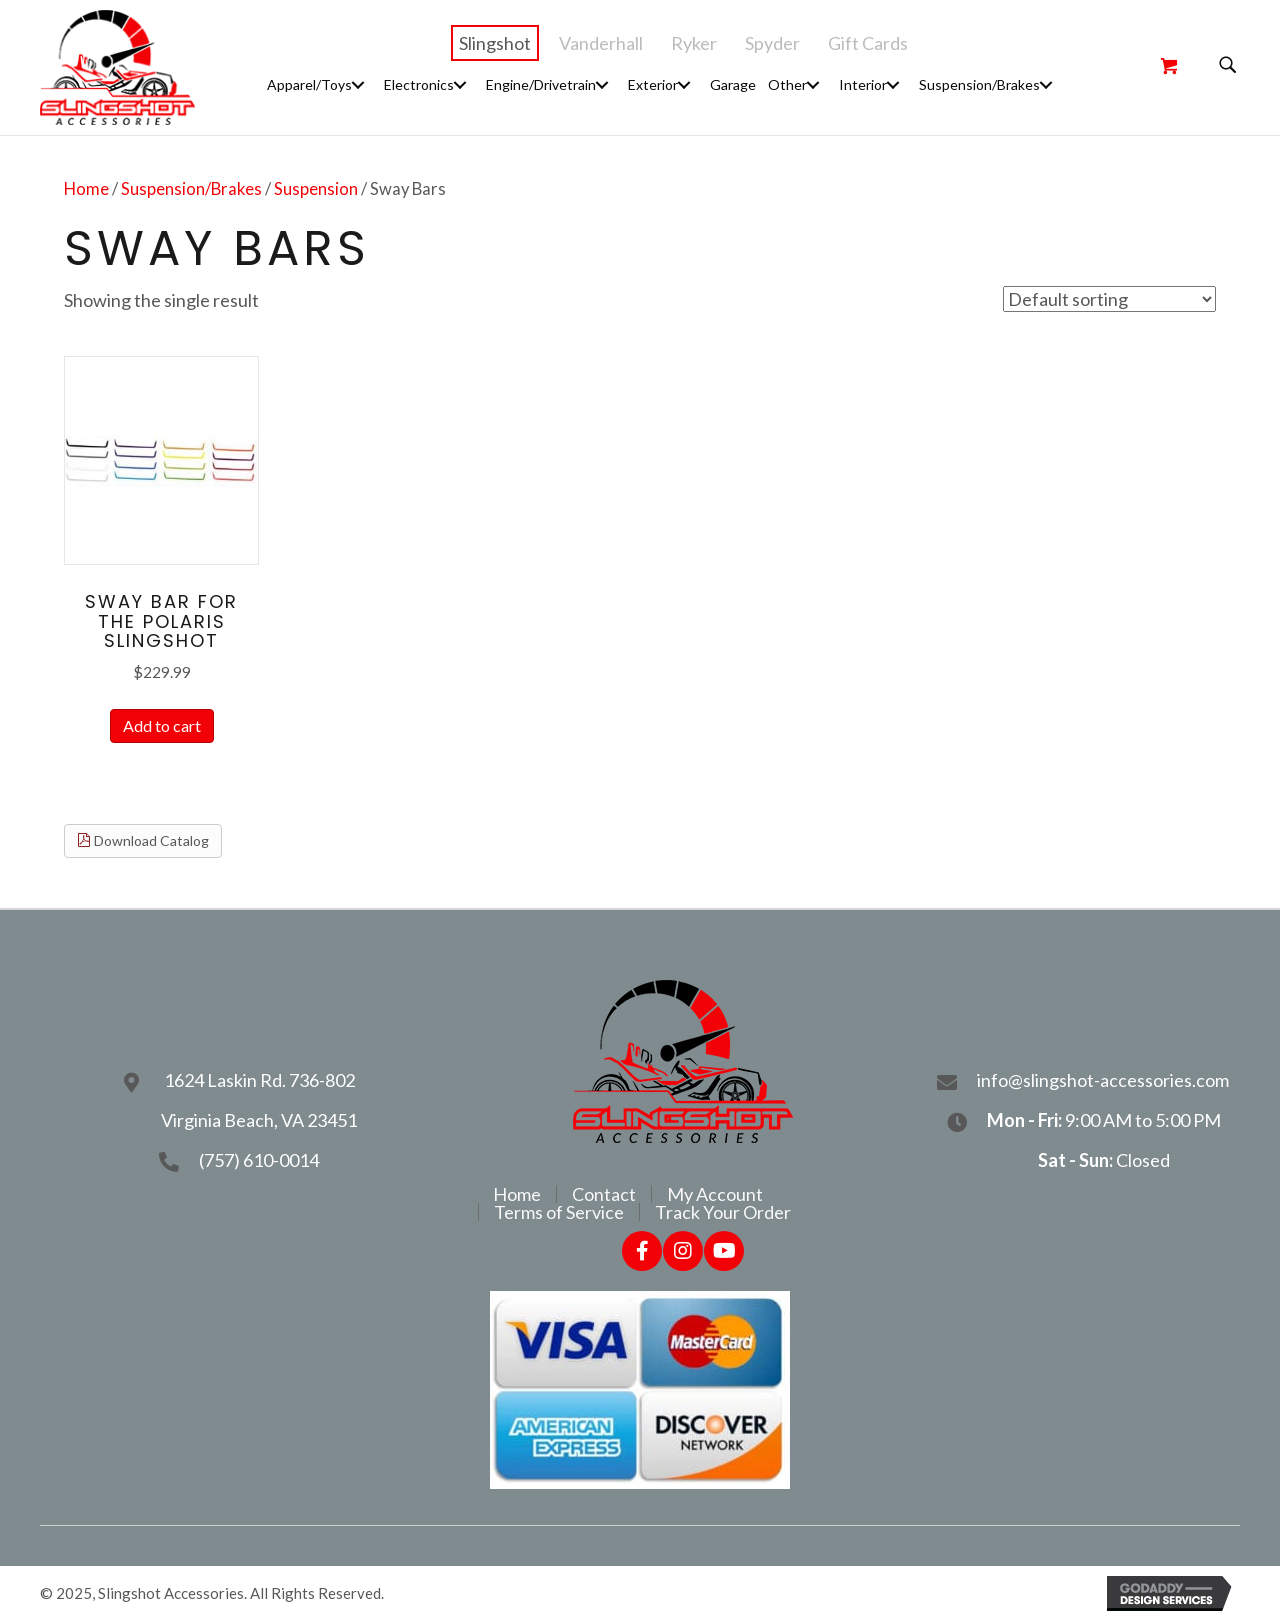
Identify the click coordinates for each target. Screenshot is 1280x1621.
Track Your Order (723, 1212)
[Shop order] (1109, 299)
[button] (358, 84)
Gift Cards (868, 43)
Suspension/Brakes (191, 189)
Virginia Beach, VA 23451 (259, 1120)
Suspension (316, 189)
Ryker (694, 43)
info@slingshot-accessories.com (1104, 1080)
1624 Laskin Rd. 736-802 (259, 1080)
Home (86, 189)
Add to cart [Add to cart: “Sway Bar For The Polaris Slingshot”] (162, 725)
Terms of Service (559, 1212)
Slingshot (495, 43)
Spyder (772, 43)
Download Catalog (143, 840)
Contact (604, 1194)
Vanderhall (601, 43)
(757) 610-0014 (259, 1160)
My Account (715, 1194)
